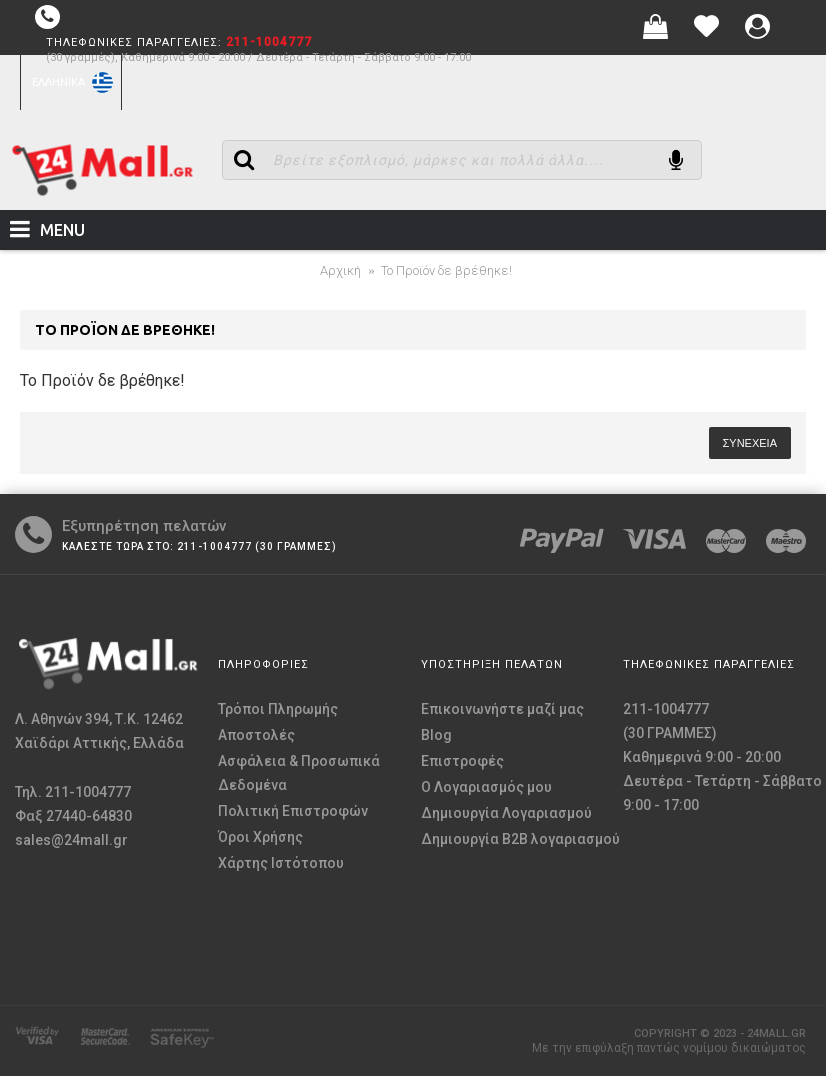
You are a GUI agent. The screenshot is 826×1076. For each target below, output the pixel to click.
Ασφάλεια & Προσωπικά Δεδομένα (299, 773)
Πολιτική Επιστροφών (293, 811)
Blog (436, 735)
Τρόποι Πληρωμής (278, 709)
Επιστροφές (462, 761)
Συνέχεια (750, 443)
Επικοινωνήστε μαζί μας (502, 709)
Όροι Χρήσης (260, 837)
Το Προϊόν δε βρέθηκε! (446, 270)
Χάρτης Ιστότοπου (281, 863)
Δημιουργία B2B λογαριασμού (520, 839)
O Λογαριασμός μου (486, 787)
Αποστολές (256, 735)
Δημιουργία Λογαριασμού (506, 813)
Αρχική (340, 270)
